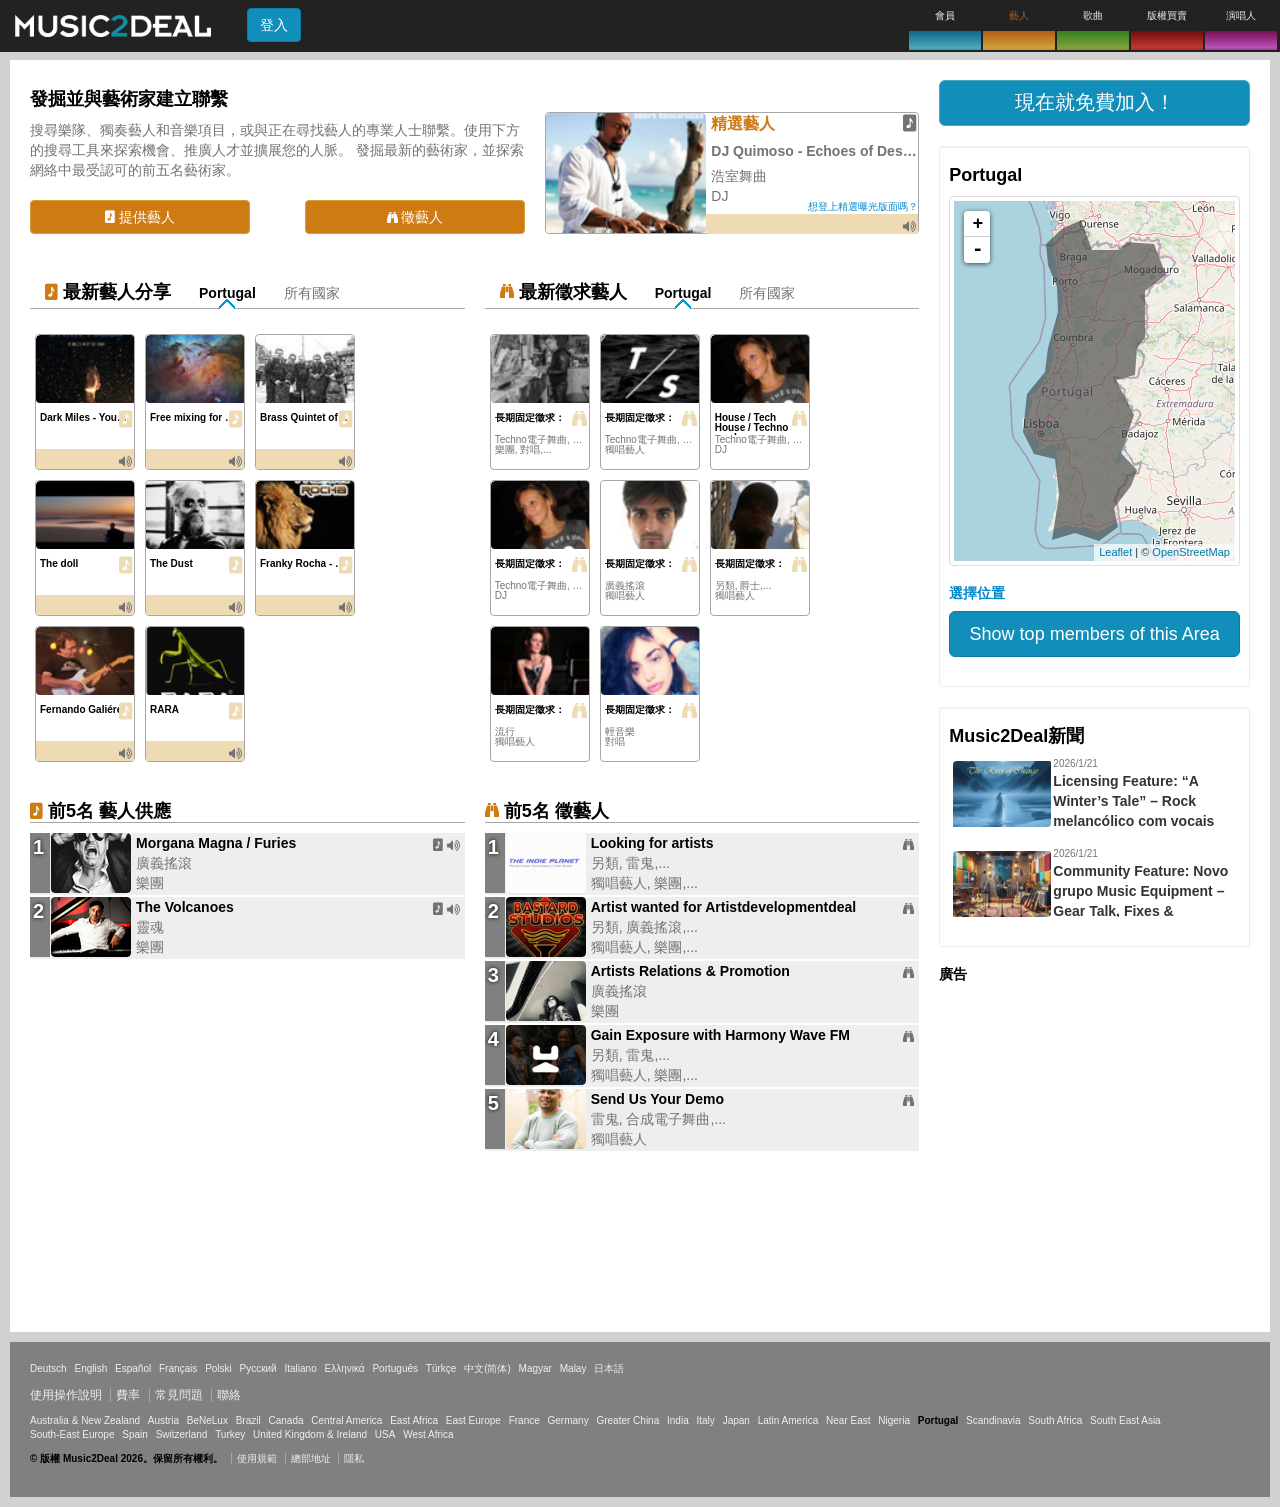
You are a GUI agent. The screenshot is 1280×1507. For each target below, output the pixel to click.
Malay (573, 1368)
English (90, 1368)
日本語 (609, 1368)
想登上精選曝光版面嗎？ (863, 206)
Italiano (300, 1368)
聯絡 (229, 1395)
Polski (218, 1368)
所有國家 (312, 293)
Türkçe (441, 1368)
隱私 (354, 1458)
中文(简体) (487, 1368)
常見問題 (179, 1395)
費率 (128, 1395)
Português (395, 1368)
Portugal (227, 293)
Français (178, 1368)
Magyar (535, 1368)
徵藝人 (415, 217)
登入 (274, 25)
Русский (258, 1368)
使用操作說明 (66, 1395)
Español (133, 1368)
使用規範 (257, 1458)
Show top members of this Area (1095, 634)
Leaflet (1115, 552)
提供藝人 (140, 217)
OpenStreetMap (1191, 552)
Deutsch (48, 1368)
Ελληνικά (345, 1368)
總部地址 (311, 1458)
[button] (1094, 103)
